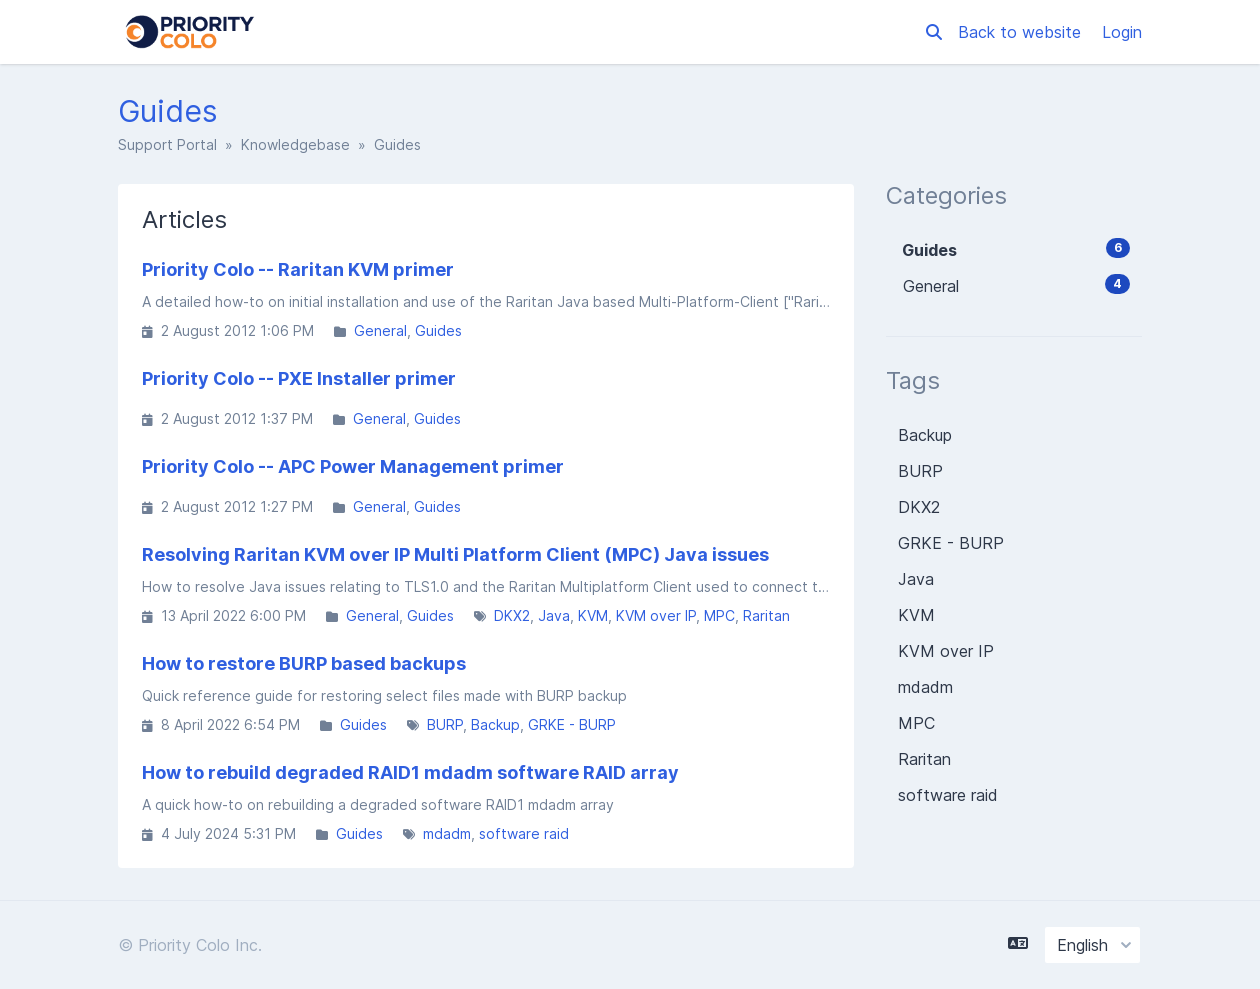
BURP (445, 724)
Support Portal (167, 144)
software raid (524, 833)
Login (1122, 32)
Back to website (1022, 32)
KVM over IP (656, 615)
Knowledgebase (295, 144)
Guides (438, 330)
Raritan (766, 615)
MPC (719, 615)
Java (554, 615)
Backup (495, 724)
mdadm (447, 833)
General (380, 330)
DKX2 (512, 615)
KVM (593, 615)
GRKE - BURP (572, 724)
